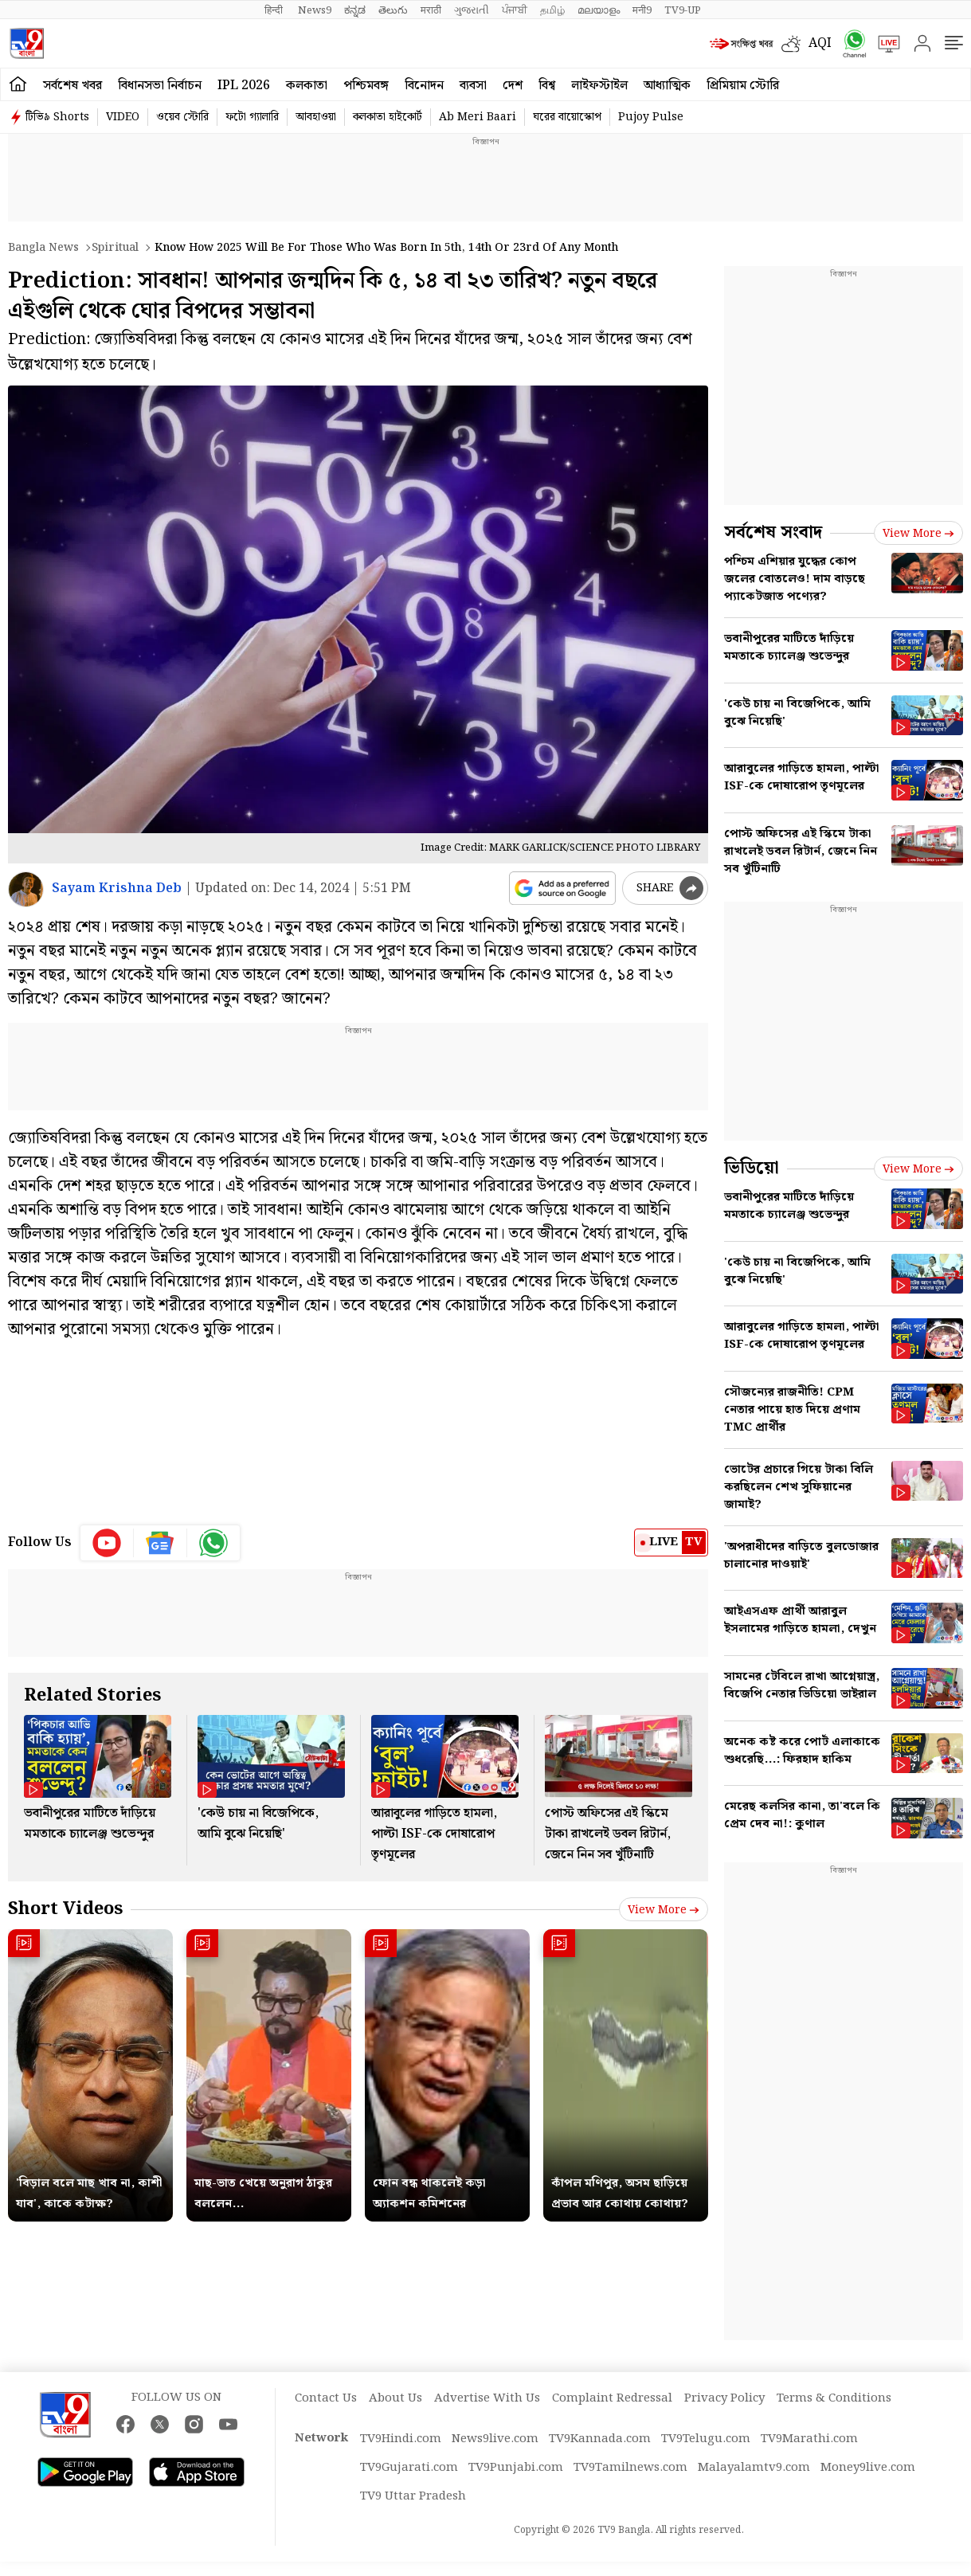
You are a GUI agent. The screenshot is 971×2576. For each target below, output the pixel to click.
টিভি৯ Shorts (57, 117)
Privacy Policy (724, 2398)
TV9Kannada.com (600, 2439)
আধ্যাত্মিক (667, 86)
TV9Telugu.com (705, 2439)
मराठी (431, 10)
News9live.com (495, 2439)
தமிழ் (552, 10)
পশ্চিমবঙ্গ (366, 86)
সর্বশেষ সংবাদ (773, 532)
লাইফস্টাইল (599, 86)
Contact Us (326, 2398)
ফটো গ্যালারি (252, 117)
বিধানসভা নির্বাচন (160, 86)
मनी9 (642, 10)
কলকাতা (306, 86)
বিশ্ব (546, 86)
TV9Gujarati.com (409, 2467)
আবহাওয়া (316, 117)
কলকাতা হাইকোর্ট (387, 117)
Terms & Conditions (834, 2398)
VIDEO (122, 117)
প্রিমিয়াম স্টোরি (743, 86)
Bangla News (43, 247)
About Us (395, 2398)
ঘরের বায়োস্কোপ (567, 117)
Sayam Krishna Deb (117, 888)
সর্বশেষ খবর (72, 86)
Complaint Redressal (612, 2398)
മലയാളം (599, 10)
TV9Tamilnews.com (630, 2467)
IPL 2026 (243, 86)
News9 (314, 10)
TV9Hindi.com (400, 2439)
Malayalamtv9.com (754, 2467)
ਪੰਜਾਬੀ (514, 10)
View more (663, 1910)
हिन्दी (274, 10)
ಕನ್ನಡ (355, 10)
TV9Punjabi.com (515, 2467)
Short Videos (65, 1909)
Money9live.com (867, 2467)
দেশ (513, 86)
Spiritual (115, 247)
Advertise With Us (487, 2398)
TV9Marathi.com (809, 2439)
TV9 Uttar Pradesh (413, 2496)
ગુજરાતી (471, 10)
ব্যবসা (473, 86)
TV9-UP (682, 10)
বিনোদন (424, 86)
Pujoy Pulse (650, 117)
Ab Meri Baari (477, 117)
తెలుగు (393, 10)
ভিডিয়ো (751, 1168)
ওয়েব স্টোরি (182, 117)
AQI (820, 43)
